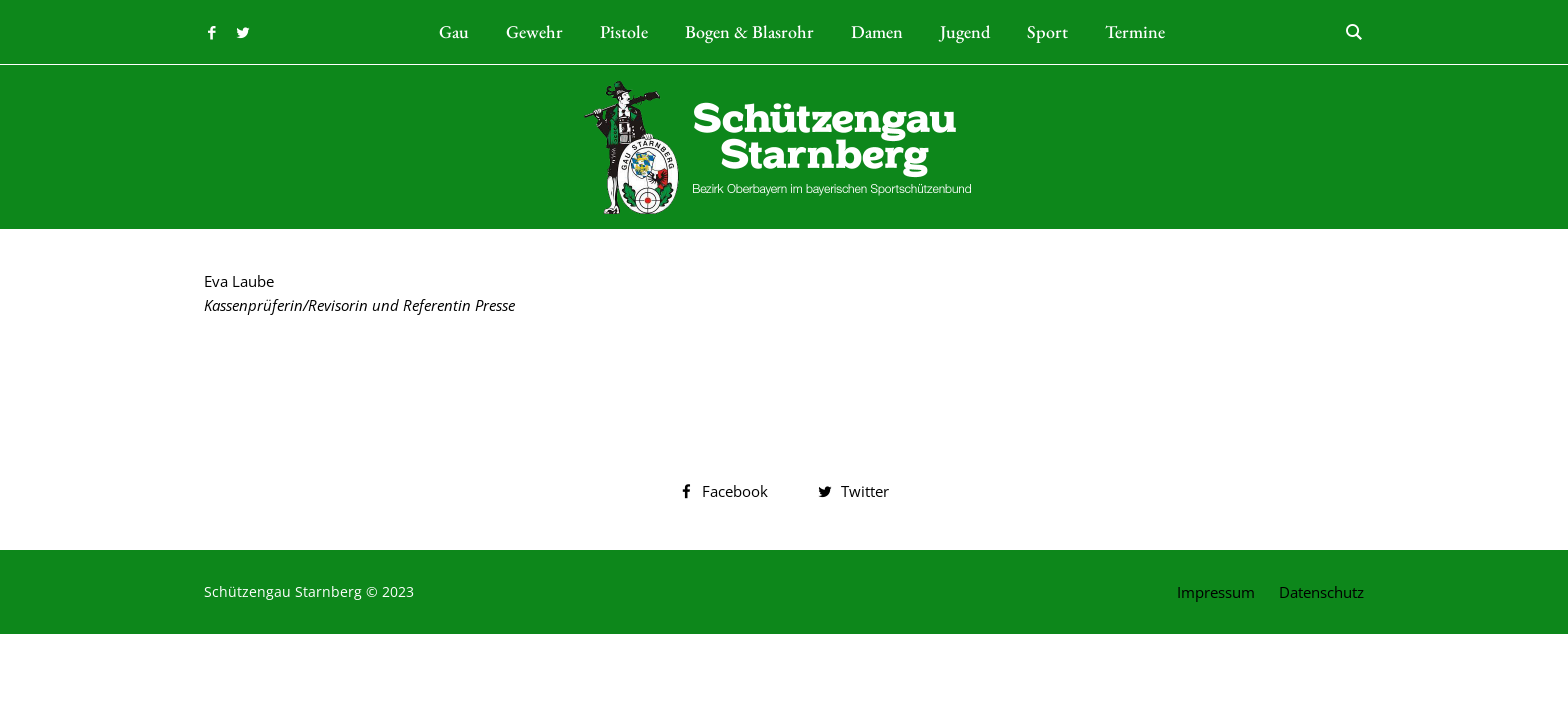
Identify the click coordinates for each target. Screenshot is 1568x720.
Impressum (1216, 592)
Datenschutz (1321, 592)
